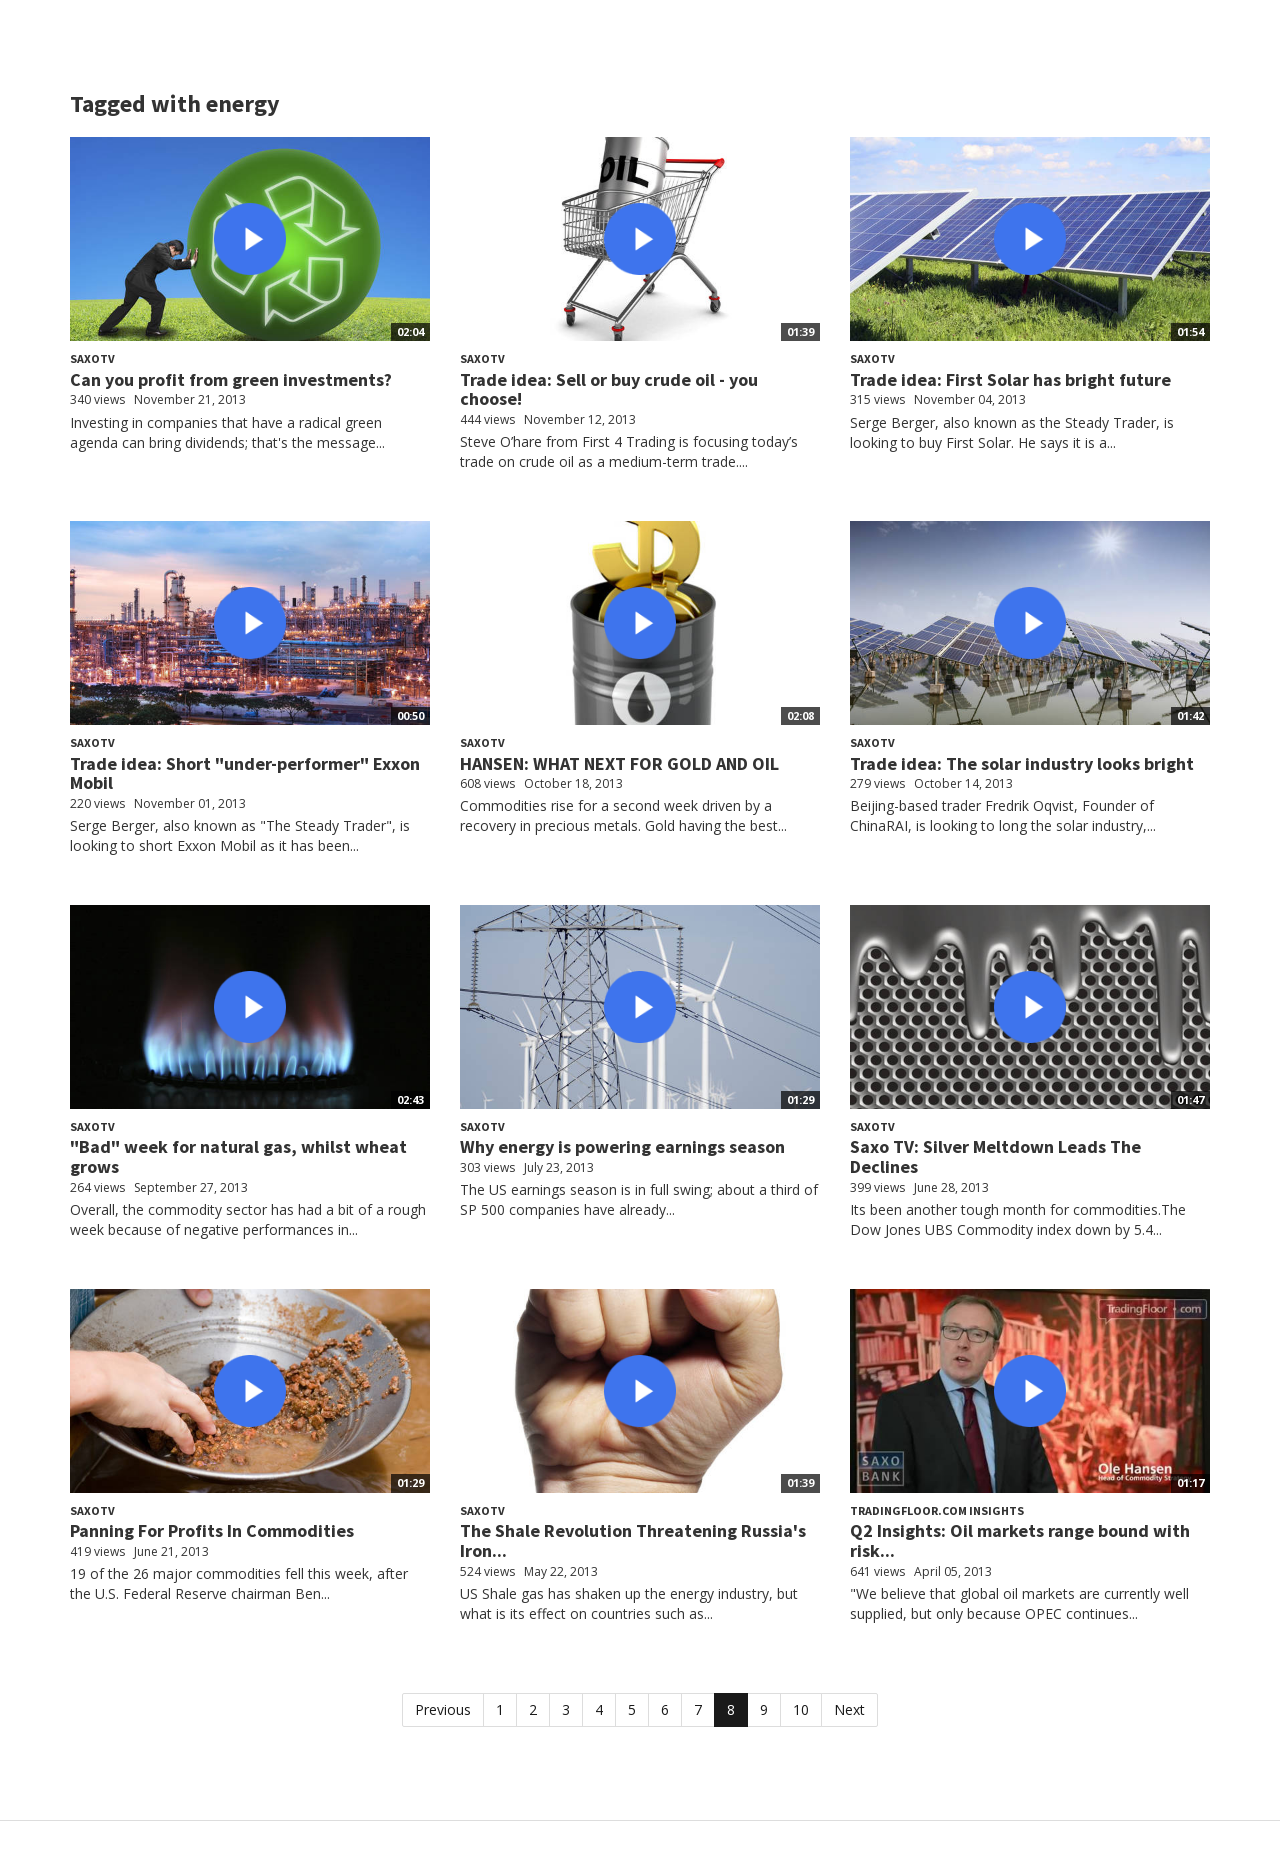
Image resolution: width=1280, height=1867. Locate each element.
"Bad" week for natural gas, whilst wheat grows (238, 1156)
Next (849, 1709)
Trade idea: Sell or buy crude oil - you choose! (609, 389)
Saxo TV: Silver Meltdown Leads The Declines (995, 1156)
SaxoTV (92, 358)
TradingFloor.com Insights (937, 1510)
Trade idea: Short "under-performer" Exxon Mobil (245, 773)
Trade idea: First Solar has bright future (1010, 379)
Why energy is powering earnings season (622, 1146)
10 (801, 1709)
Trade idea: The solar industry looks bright (1022, 763)
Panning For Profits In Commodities (212, 1530)
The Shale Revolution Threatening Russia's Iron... (633, 1540)
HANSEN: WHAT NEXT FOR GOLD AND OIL (619, 763)
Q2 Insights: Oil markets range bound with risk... (1020, 1540)
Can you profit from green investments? (231, 379)
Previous (443, 1709)
